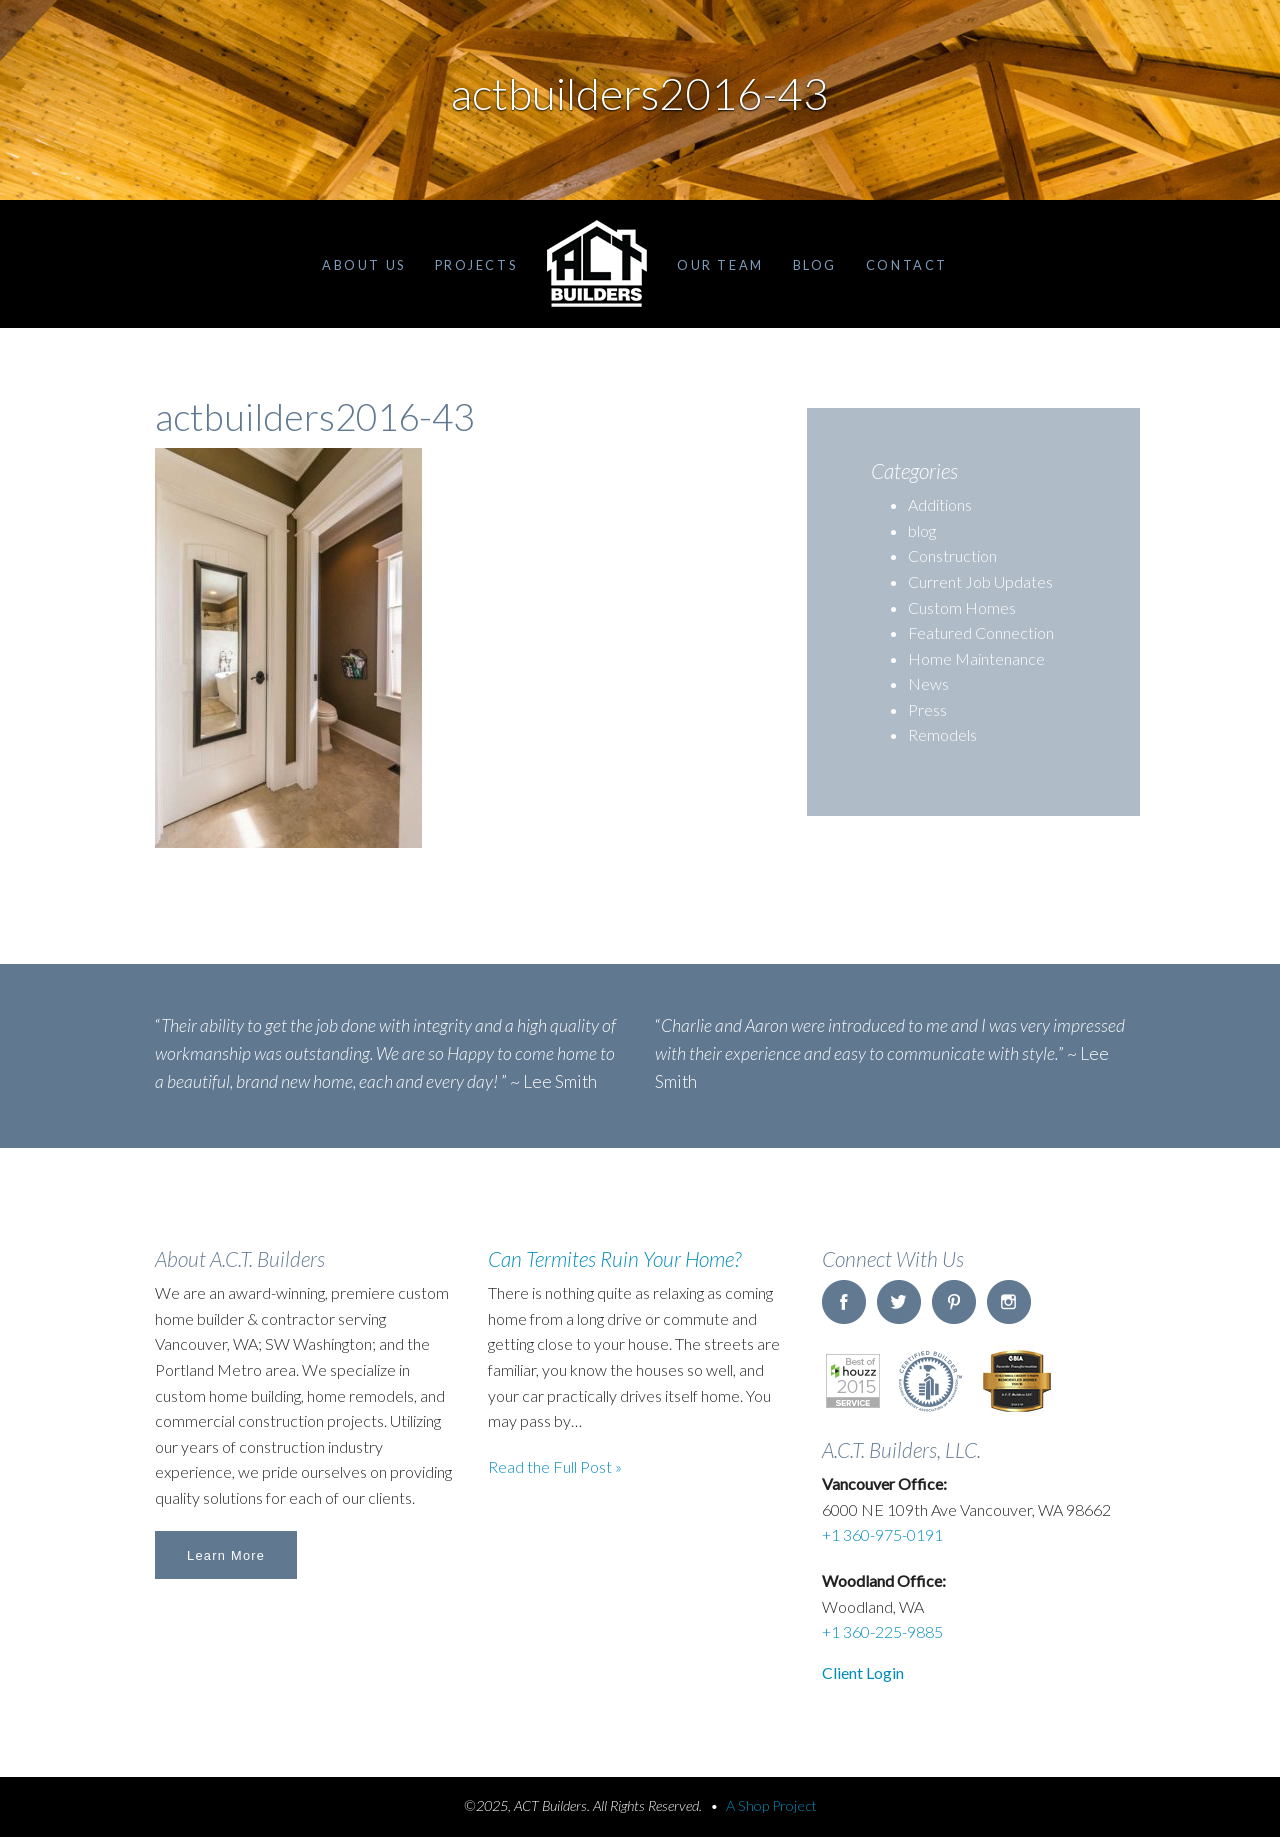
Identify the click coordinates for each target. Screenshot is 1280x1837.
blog (922, 530)
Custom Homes (962, 607)
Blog (815, 265)
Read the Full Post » (555, 1466)
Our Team (720, 265)
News (928, 683)
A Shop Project (771, 1805)
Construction (952, 555)
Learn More (226, 1555)
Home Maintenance (976, 658)
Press (927, 709)
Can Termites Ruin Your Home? (614, 1258)
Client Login (863, 1672)
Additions (940, 504)
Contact (907, 265)
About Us (363, 265)
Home (597, 264)
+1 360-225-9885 (882, 1631)
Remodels (942, 734)
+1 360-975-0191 (882, 1534)
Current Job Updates (980, 581)
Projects (476, 265)
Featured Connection (981, 632)
